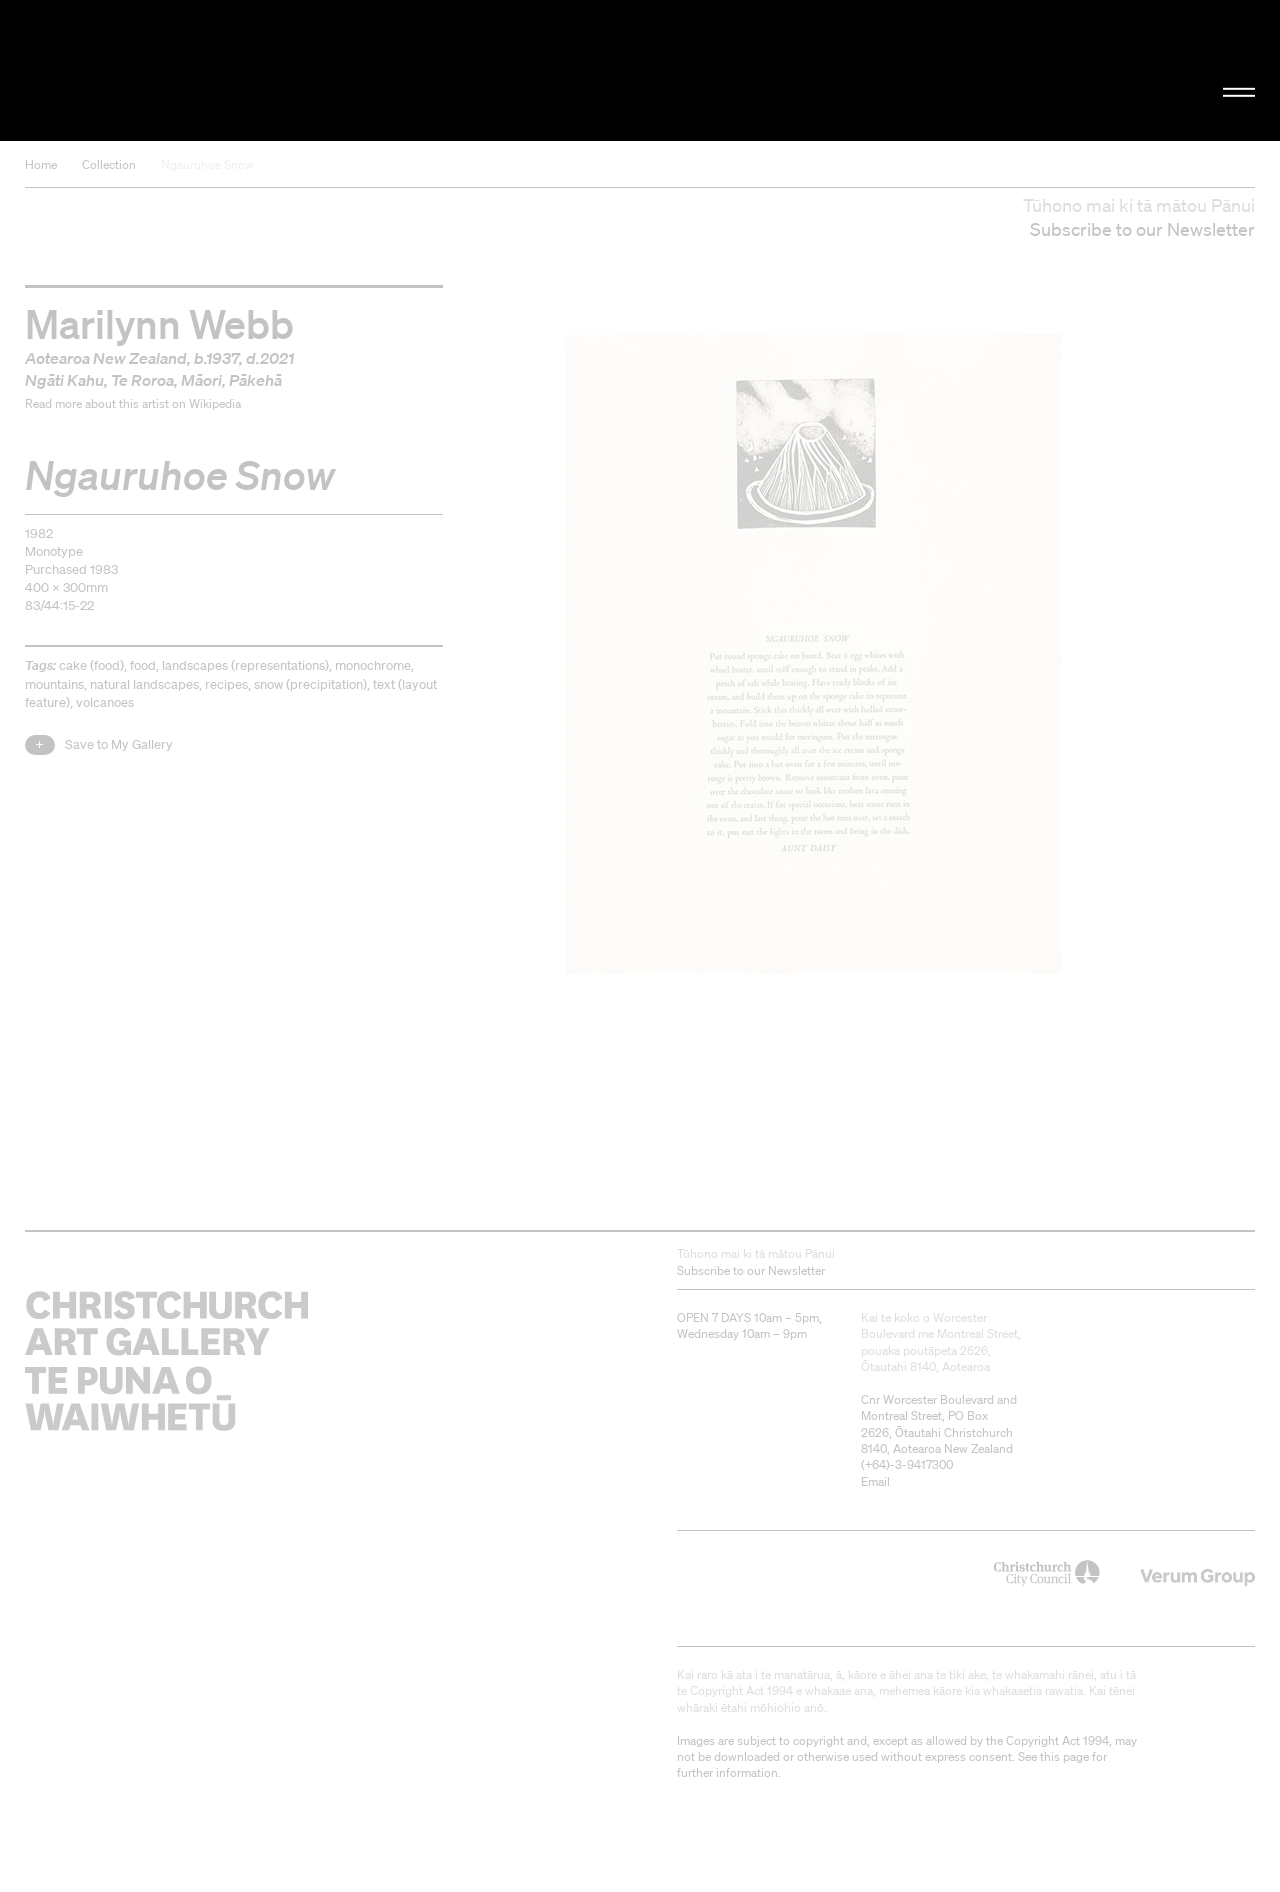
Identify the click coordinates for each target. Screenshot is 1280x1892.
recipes (226, 684)
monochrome (373, 665)
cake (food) (91, 665)
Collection (109, 164)
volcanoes (105, 702)
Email (875, 1481)
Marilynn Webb (159, 323)
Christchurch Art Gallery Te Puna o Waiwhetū (216, 71)
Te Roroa (142, 380)
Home (41, 164)
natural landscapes (144, 684)
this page (1064, 1756)
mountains (54, 684)
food (143, 665)
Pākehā (255, 380)
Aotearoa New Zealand (106, 358)
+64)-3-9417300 (909, 1464)
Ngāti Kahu (64, 380)
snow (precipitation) (310, 684)
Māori (201, 380)
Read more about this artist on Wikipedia (133, 403)
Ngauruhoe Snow (207, 164)
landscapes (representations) (245, 665)
